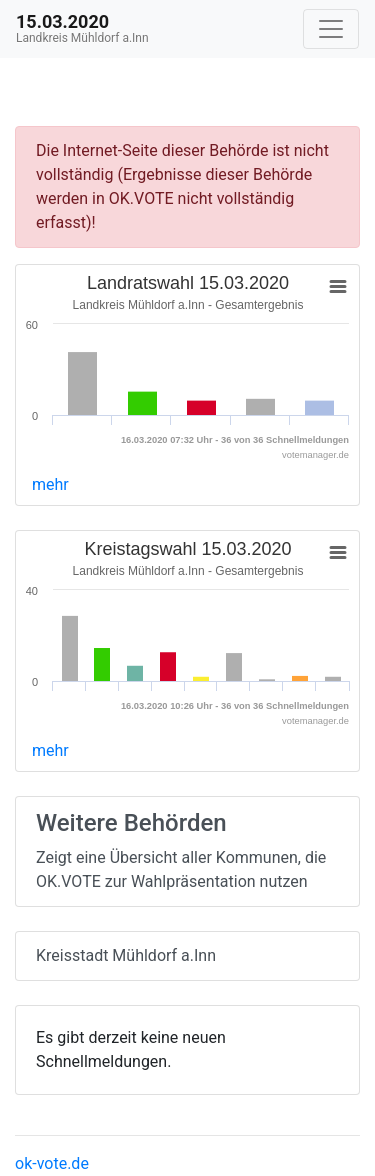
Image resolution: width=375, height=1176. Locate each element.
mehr (50, 484)
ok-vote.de (52, 1163)
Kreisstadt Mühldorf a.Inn (126, 955)
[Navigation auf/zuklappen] (331, 29)
